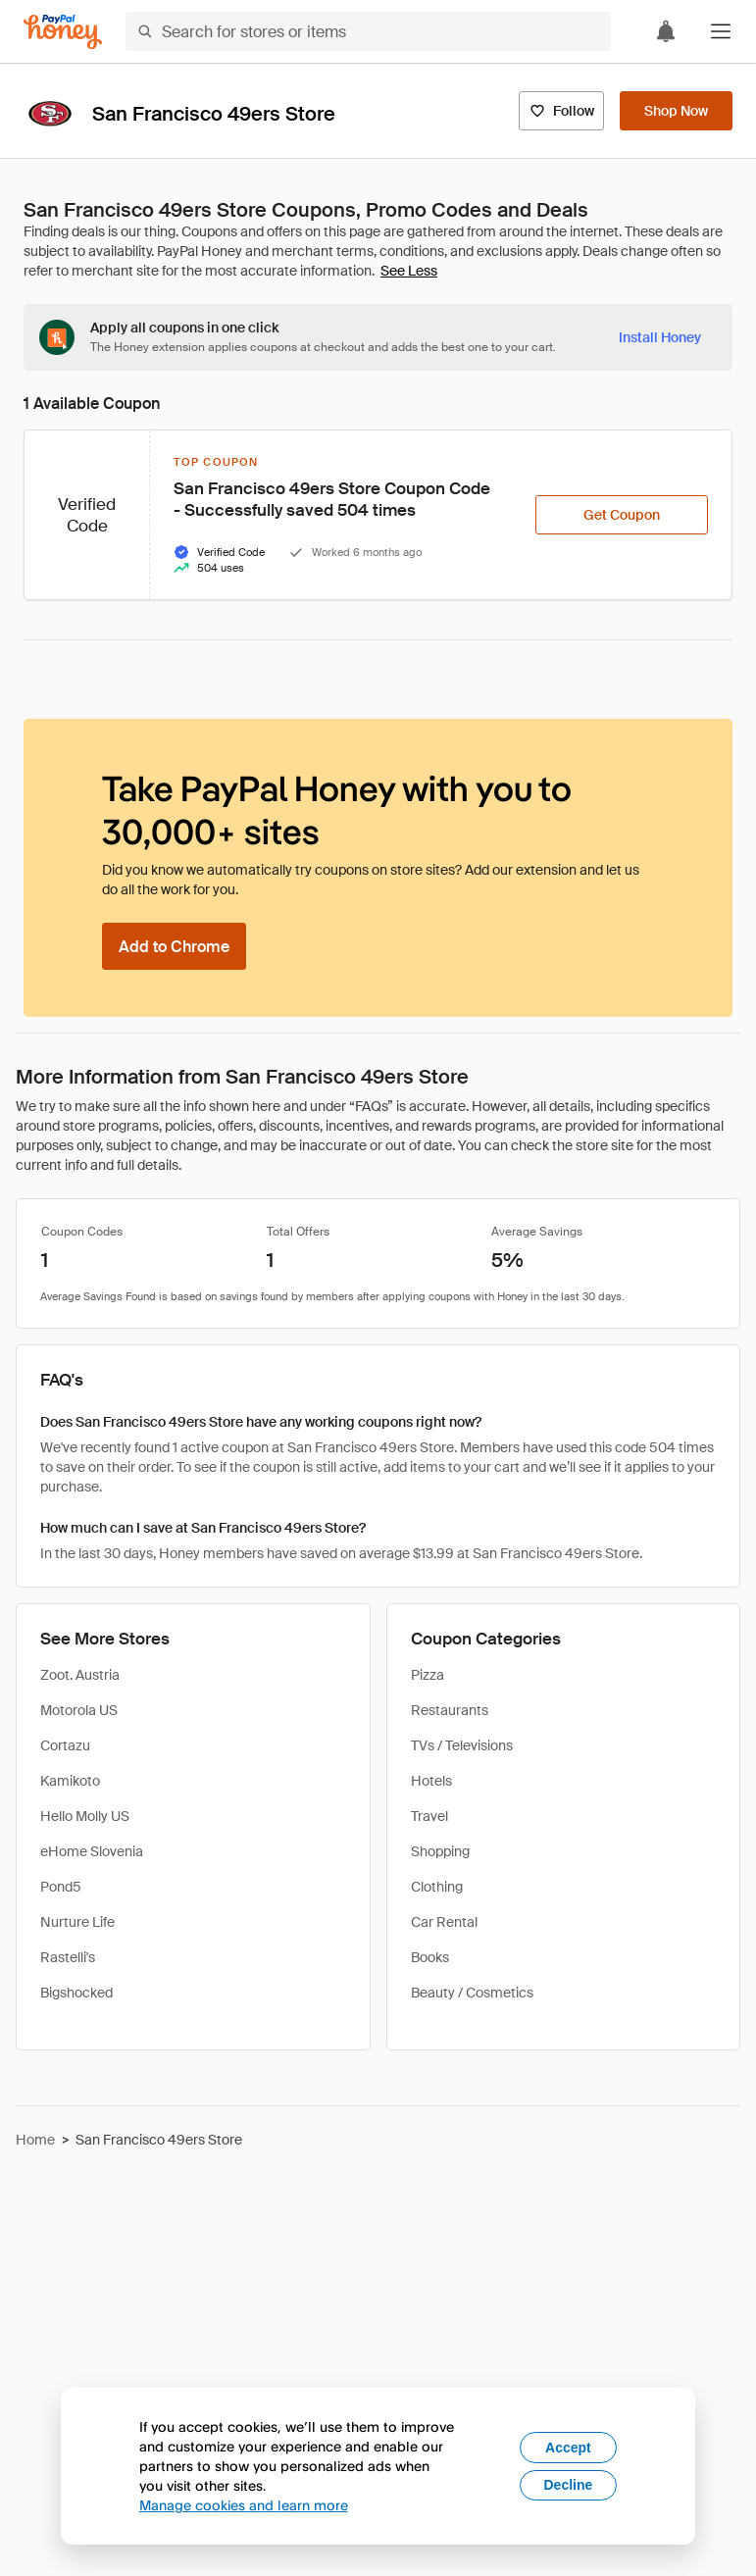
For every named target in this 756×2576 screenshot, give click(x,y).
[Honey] (63, 32)
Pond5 (60, 1886)
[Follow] (561, 110)
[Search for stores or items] (368, 31)
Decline (568, 2485)
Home (35, 2139)
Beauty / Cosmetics (472, 1992)
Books (430, 1957)
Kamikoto (70, 1781)
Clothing (437, 1886)
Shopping (440, 1851)
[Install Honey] (660, 337)
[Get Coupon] (621, 514)
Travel (429, 1816)
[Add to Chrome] (174, 946)
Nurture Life (77, 1922)
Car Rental (444, 1922)
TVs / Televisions (462, 1745)
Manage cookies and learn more (243, 2505)
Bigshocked (76, 1992)
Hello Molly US (84, 1816)
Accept (568, 2447)
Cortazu (65, 1745)
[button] (720, 31)
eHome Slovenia (91, 1851)
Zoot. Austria (80, 1675)
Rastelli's (67, 1957)
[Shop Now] (676, 110)
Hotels (431, 1781)
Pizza (427, 1675)
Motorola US (79, 1710)
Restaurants (449, 1710)
